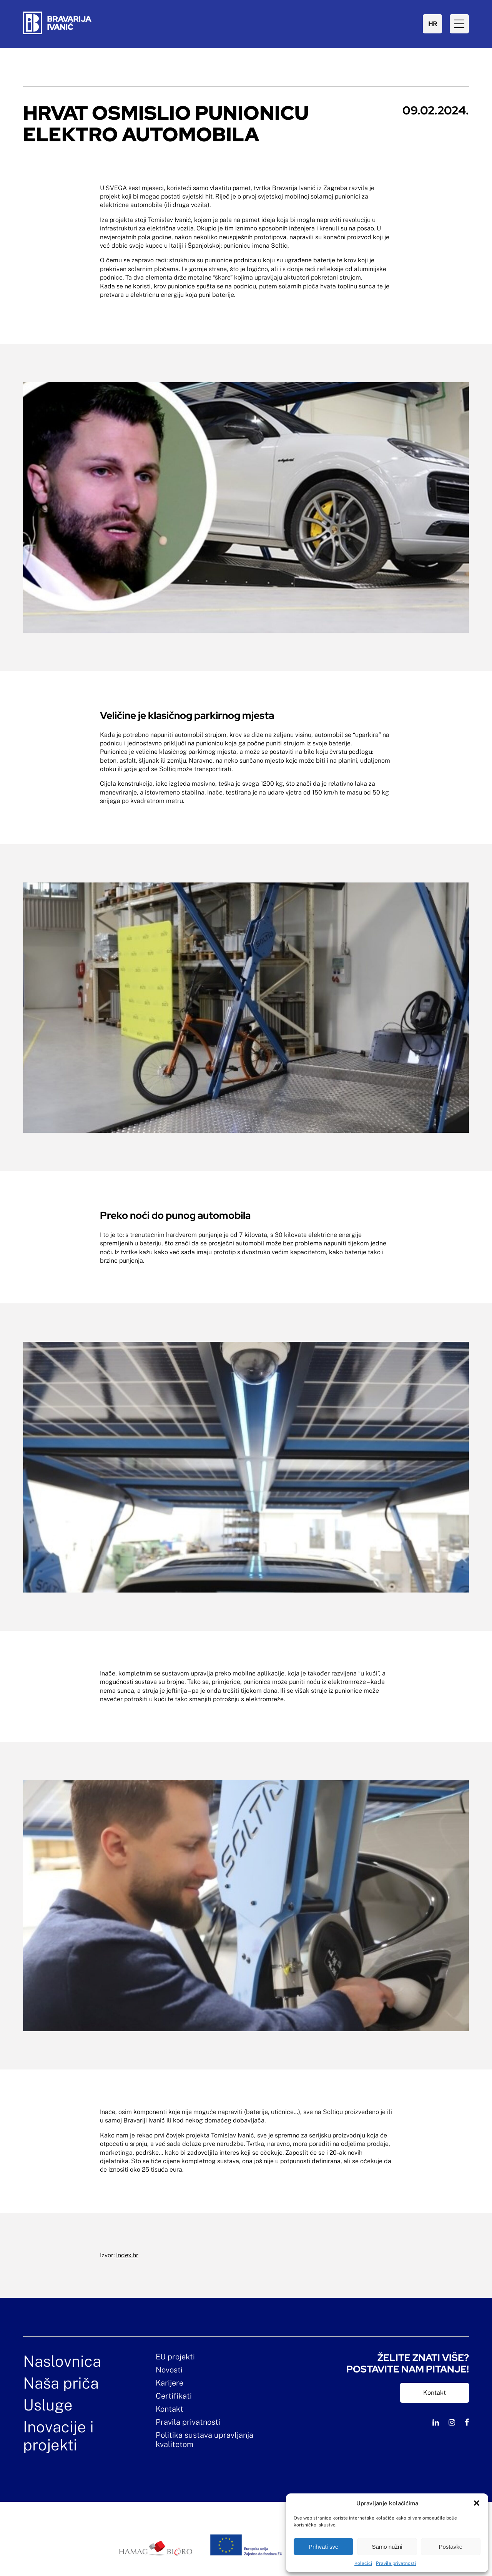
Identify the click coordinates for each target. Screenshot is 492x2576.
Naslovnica (62, 2361)
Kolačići (363, 2563)
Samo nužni (387, 2546)
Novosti (169, 2369)
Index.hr (127, 2255)
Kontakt (169, 2409)
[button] (476, 2503)
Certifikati (174, 2396)
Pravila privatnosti (396, 2563)
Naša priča (61, 2383)
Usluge (48, 2405)
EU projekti (175, 2356)
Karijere (169, 2382)
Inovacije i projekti (58, 2436)
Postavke (450, 2546)
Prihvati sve (324, 2546)
